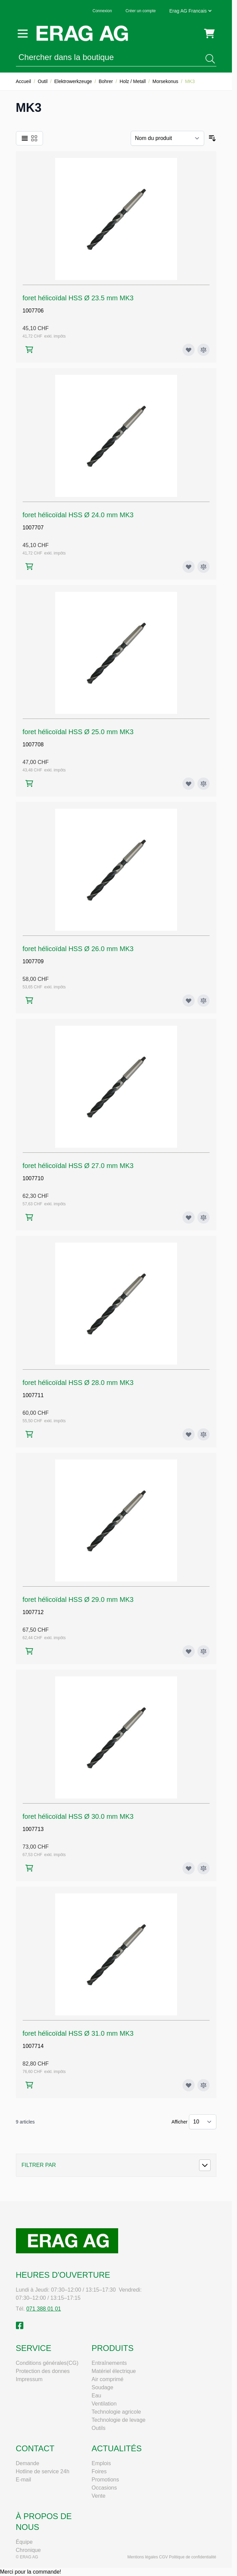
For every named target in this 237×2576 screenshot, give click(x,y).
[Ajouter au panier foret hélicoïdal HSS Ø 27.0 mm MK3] (29, 1217)
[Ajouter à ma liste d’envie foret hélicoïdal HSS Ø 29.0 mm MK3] (188, 1651)
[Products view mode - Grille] (34, 138)
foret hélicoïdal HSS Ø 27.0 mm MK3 (78, 1165)
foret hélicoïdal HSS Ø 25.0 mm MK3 (78, 732)
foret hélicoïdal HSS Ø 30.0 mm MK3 (78, 1816)
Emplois (101, 2463)
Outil (43, 81)
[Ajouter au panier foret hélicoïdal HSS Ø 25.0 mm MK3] (29, 783)
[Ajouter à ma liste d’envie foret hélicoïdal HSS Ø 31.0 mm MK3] (188, 2085)
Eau (96, 2395)
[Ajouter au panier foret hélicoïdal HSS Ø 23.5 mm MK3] (29, 349)
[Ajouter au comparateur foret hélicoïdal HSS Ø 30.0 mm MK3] (203, 1868)
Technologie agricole (116, 2412)
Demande (27, 2463)
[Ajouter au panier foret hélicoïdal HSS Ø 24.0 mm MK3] (29, 566)
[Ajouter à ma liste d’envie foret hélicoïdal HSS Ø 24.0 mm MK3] (188, 567)
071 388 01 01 (43, 2309)
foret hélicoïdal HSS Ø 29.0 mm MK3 (78, 1599)
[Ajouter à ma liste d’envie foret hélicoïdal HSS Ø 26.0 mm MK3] (188, 1000)
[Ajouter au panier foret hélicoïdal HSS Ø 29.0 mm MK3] (29, 1651)
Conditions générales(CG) (47, 2363)
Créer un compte (141, 10)
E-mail (23, 2479)
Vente (99, 2496)
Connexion (102, 10)
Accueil (23, 81)
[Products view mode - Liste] (25, 138)
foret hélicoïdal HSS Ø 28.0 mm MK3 (78, 1382)
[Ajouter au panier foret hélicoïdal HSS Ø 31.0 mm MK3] (29, 2085)
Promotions (105, 2479)
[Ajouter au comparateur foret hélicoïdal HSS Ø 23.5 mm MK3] (203, 350)
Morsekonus (165, 81)
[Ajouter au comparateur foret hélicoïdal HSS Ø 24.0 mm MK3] (203, 567)
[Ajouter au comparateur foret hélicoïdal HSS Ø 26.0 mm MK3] (203, 1000)
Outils (99, 2428)
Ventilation (104, 2404)
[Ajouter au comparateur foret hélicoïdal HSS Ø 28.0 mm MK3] (203, 1434)
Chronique (28, 2550)
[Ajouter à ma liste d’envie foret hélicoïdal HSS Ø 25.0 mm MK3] (188, 784)
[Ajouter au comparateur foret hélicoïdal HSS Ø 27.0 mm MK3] (203, 1217)
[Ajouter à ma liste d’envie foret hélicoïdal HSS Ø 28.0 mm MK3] (188, 1434)
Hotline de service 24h (42, 2471)
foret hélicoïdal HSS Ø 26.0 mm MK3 (78, 948)
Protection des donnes (43, 2371)
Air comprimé (108, 2379)
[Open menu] (22, 33)
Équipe (24, 2542)
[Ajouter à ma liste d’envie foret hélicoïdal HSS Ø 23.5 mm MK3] (188, 350)
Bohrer (106, 81)
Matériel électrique (114, 2371)
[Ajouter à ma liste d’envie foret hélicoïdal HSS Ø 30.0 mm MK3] (188, 1868)
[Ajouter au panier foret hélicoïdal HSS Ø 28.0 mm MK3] (29, 1434)
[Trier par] (167, 138)
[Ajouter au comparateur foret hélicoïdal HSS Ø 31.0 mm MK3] (203, 2085)
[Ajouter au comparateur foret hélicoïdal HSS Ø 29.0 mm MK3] (203, 1651)
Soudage (102, 2387)
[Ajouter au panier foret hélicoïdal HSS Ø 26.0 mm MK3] (29, 1000)
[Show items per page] (202, 2121)
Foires (99, 2471)
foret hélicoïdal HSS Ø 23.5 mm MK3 (78, 298)
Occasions (104, 2488)
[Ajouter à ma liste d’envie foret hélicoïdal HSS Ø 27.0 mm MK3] (188, 1217)
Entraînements (109, 2363)
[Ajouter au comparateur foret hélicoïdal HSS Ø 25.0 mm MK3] (203, 784)
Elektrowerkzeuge (73, 81)
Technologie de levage (119, 2420)
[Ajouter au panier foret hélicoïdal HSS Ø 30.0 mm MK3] (29, 1868)
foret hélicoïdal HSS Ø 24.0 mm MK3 (78, 515)
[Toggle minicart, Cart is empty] (209, 33)
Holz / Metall (133, 81)
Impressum (29, 2379)
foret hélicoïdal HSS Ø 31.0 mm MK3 (78, 2033)
